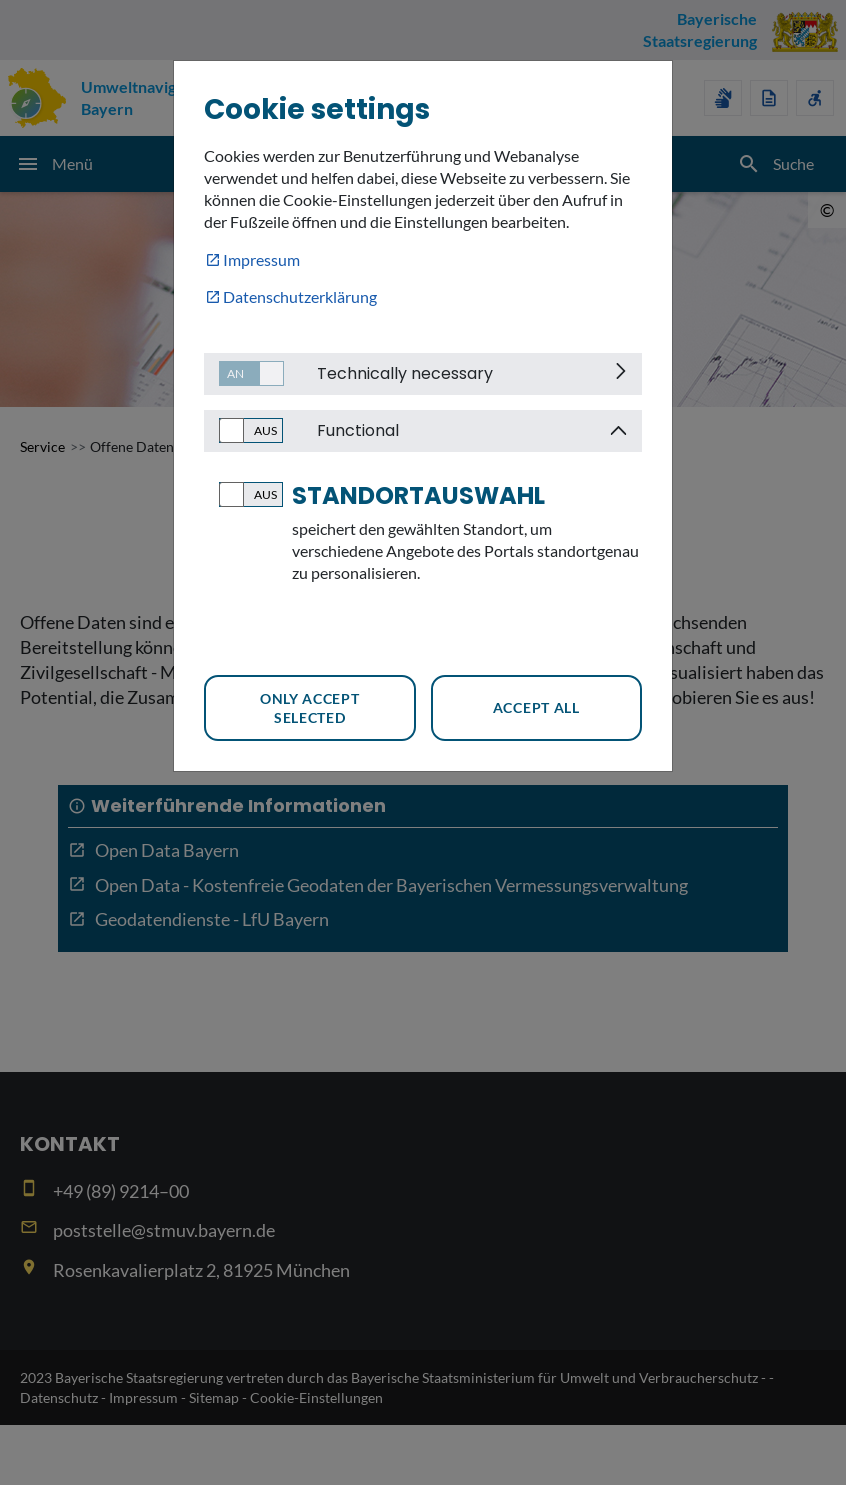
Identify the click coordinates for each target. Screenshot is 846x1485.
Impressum (261, 259)
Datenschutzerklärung (300, 296)
